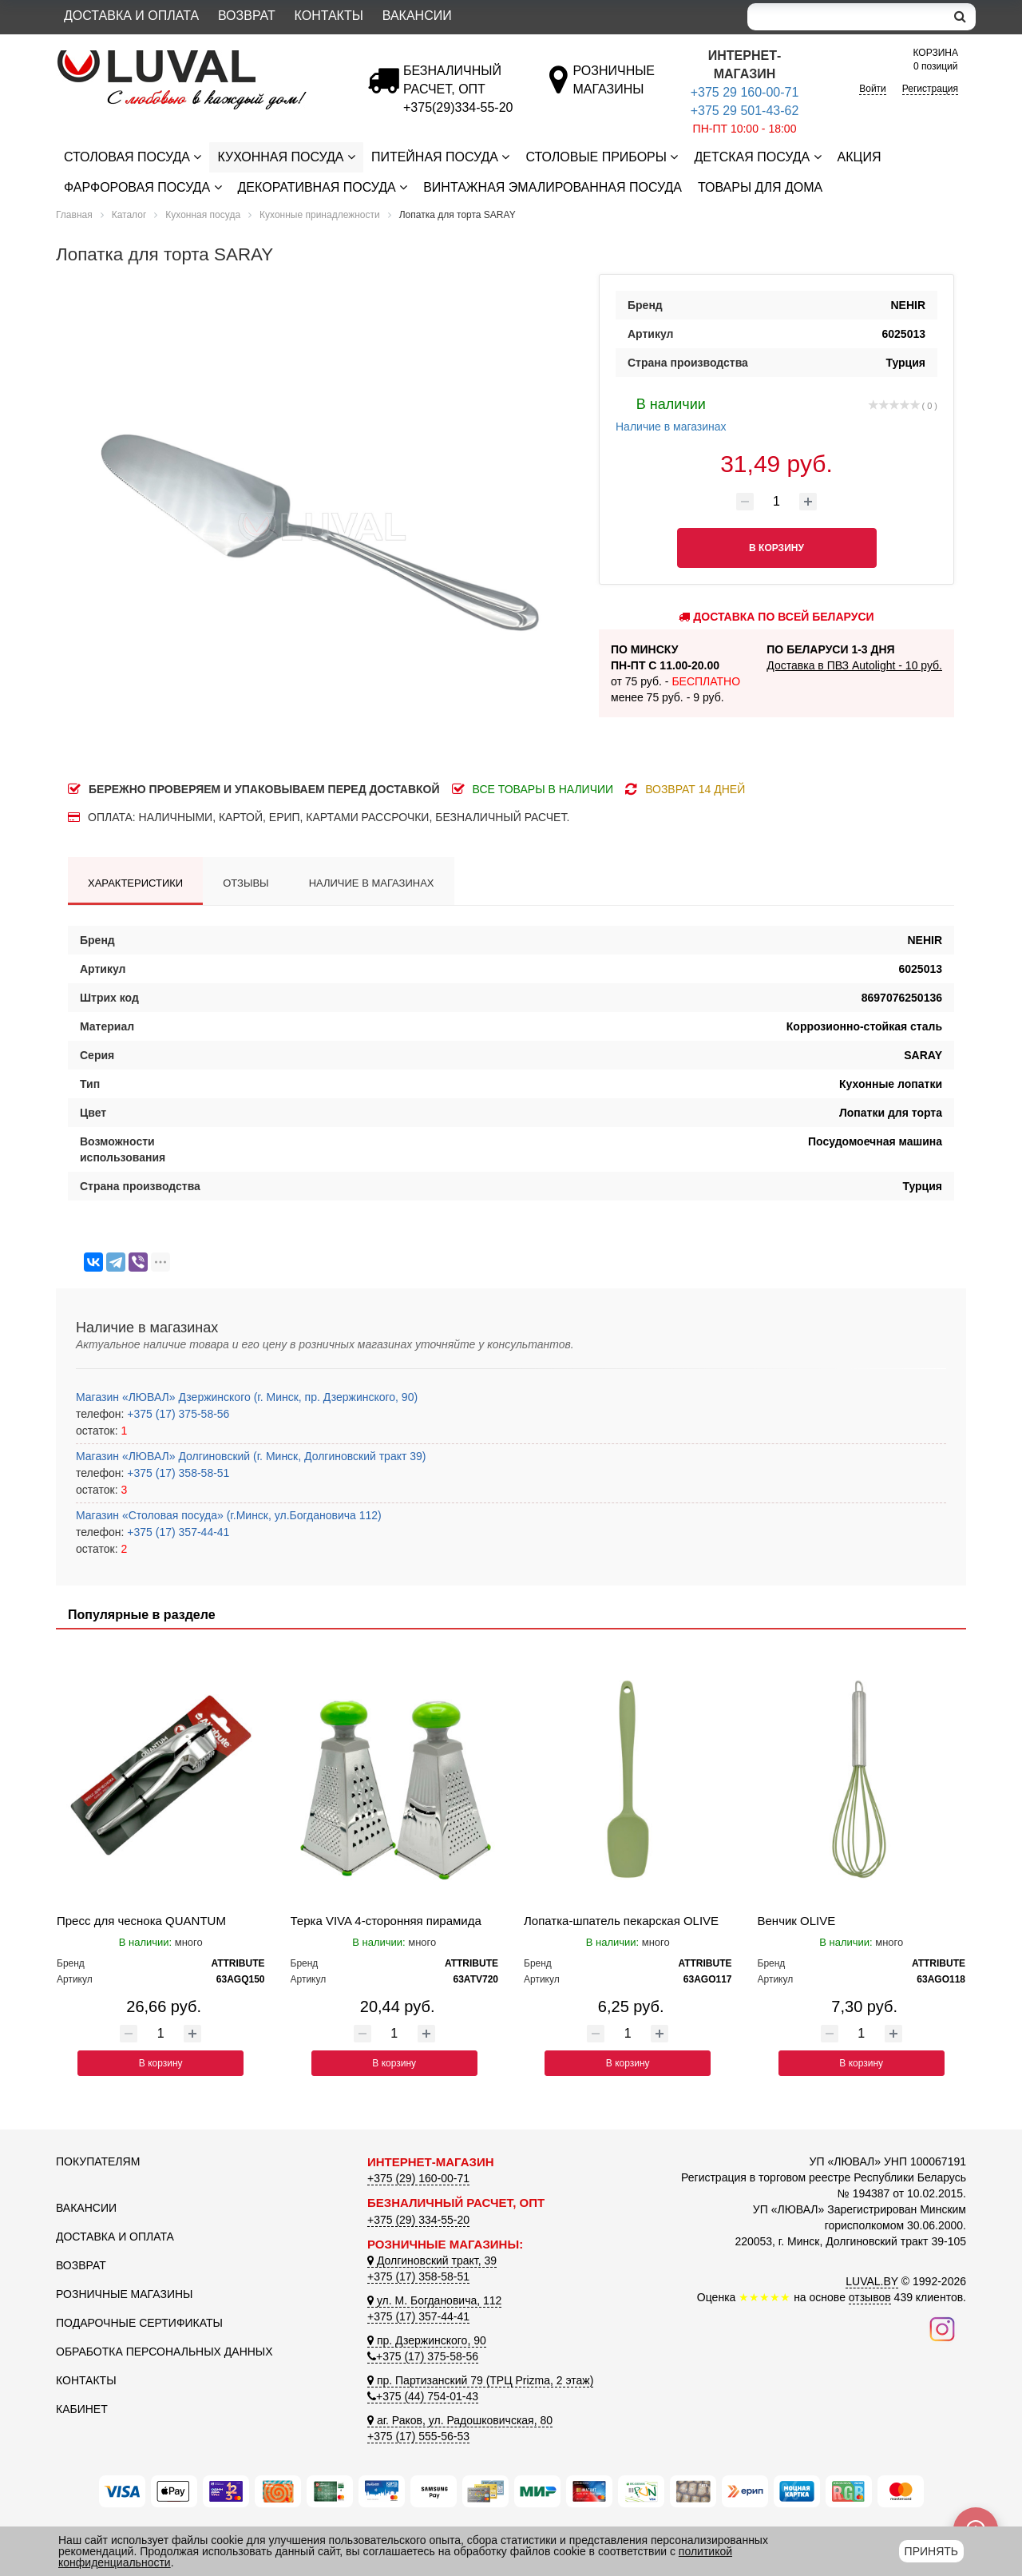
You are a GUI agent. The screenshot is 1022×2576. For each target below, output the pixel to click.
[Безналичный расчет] (458, 107)
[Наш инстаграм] (942, 2327)
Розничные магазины (124, 2294)
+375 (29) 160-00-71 (418, 2178)
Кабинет (82, 2409)
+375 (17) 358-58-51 (176, 1473)
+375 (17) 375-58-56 (176, 1413)
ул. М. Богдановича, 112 (434, 2300)
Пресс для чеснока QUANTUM (141, 1920)
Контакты (329, 15)
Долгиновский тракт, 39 (432, 2260)
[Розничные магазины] (614, 89)
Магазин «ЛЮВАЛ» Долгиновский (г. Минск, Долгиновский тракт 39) (251, 1456)
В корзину (161, 2063)
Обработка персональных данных (164, 2351)
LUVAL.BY (872, 2281)
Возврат (246, 15)
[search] (960, 16)
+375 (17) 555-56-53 (418, 2436)
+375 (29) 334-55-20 (418, 2219)
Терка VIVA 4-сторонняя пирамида (386, 1920)
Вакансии (417, 15)
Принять (931, 2551)
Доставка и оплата (131, 15)
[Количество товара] (777, 501)
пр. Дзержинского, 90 (426, 2340)
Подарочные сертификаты (139, 2322)
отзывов (870, 2297)
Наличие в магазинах (671, 413)
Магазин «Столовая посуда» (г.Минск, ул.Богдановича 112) (229, 1515)
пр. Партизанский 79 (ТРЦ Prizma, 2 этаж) (480, 2380)
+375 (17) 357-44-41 (176, 1532)
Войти (872, 88)
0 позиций (935, 58)
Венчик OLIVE (797, 1920)
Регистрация (930, 88)
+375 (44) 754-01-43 (422, 2396)
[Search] (846, 16)
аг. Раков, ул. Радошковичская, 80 (460, 2420)
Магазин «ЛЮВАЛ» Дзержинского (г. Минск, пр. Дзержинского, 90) (247, 1397)
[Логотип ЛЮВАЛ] (199, 56)
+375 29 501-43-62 (745, 110)
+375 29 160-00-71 (745, 92)
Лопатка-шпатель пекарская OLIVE (621, 1920)
